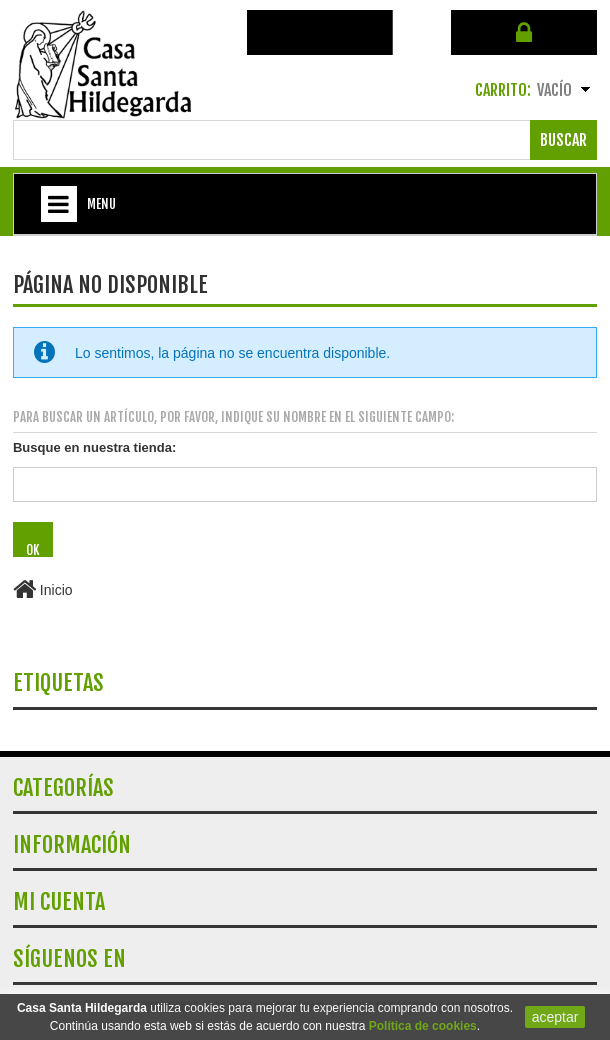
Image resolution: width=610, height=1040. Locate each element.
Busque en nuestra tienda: (94, 447)
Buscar (563, 140)
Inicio (43, 590)
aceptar (555, 1017)
